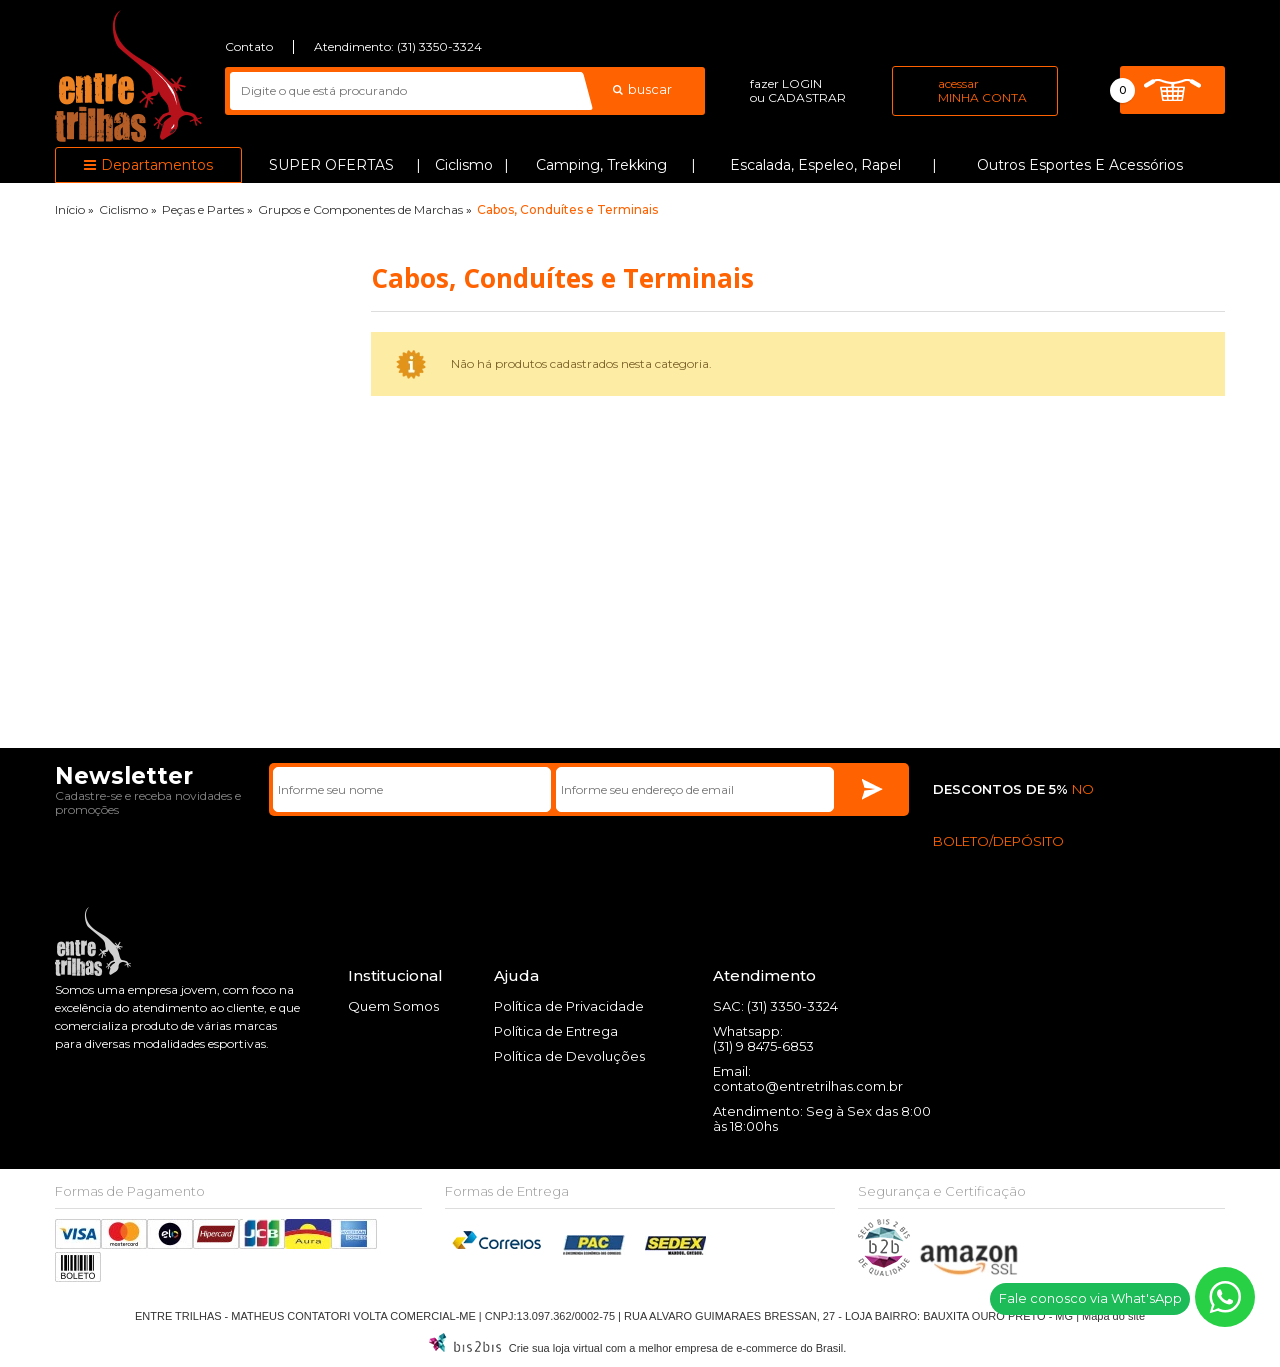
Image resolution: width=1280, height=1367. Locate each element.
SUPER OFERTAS (331, 165)
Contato (249, 46)
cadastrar (807, 97)
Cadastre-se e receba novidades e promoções (148, 802)
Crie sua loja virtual (556, 1348)
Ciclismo (464, 165)
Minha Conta (982, 97)
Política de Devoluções (569, 1056)
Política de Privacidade (569, 1006)
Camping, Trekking (601, 165)
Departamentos (157, 165)
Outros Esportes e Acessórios (1080, 165)
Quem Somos (393, 1006)
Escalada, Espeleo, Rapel (815, 165)
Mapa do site (1113, 1316)
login (802, 83)
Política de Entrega (556, 1031)
